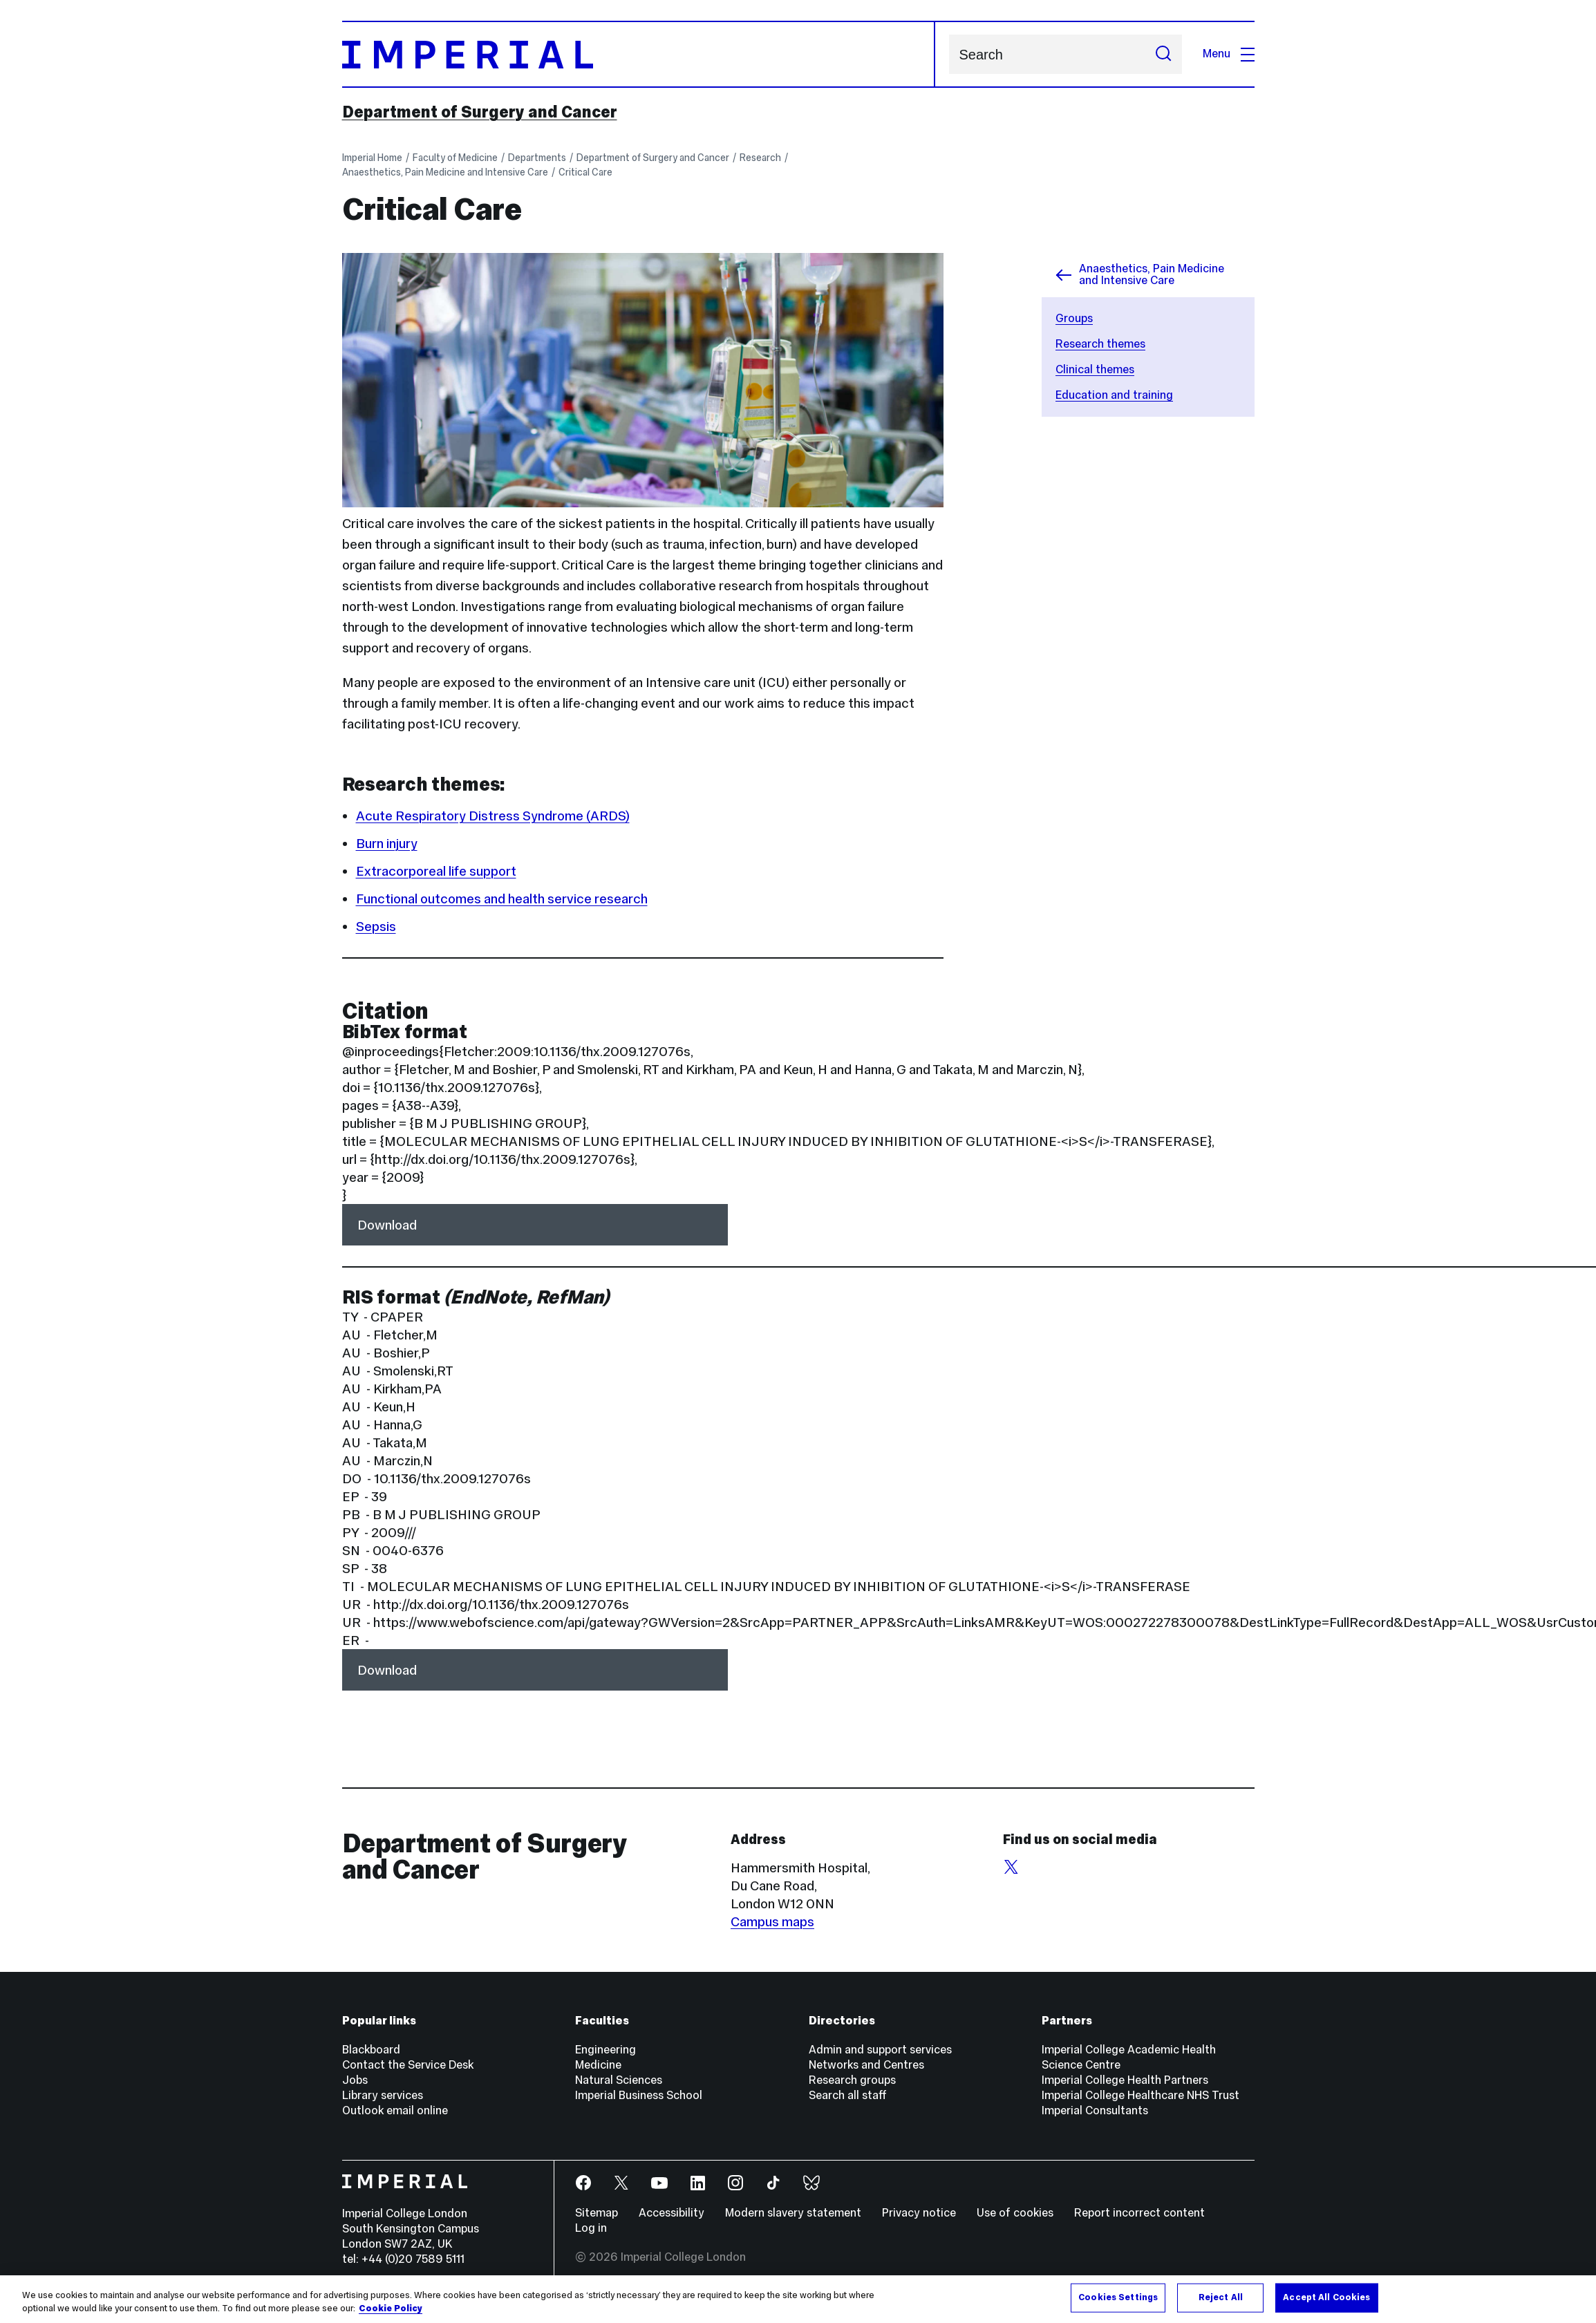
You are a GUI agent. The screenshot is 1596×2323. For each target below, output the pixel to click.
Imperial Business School (638, 2095)
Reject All (1221, 2297)
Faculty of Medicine (455, 157)
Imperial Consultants (1095, 2110)
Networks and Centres (866, 2065)
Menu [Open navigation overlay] (1229, 53)
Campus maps (772, 1921)
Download (387, 1224)
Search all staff (848, 2095)
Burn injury (386, 843)
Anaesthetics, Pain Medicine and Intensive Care (445, 172)
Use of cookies (1015, 2213)
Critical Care (585, 172)
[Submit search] (1163, 54)
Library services (382, 2095)
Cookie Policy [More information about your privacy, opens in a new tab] (390, 2308)
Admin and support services (880, 2049)
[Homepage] (638, 54)
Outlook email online (395, 2110)
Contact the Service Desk (407, 2065)
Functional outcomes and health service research (502, 898)
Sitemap (596, 2213)
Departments (537, 157)
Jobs (355, 2080)
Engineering (605, 2049)
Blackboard (371, 2049)
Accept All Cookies (1326, 2297)
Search (948, 54)
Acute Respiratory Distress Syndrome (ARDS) (493, 815)
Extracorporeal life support (436, 871)
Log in (591, 2228)
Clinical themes (1094, 369)
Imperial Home (372, 157)
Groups (1074, 318)
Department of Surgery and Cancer (479, 112)
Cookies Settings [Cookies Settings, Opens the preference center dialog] (1118, 2297)
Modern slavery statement (793, 2213)
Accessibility (671, 2213)
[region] (798, 2299)
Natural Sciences (618, 2080)
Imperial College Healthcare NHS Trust (1140, 2095)
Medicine (598, 2065)
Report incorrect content (1139, 2213)
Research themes (1100, 344)
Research (760, 157)
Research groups (852, 2080)
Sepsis (376, 926)
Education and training (1114, 395)
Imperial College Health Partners (1125, 2080)
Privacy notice (919, 2213)
